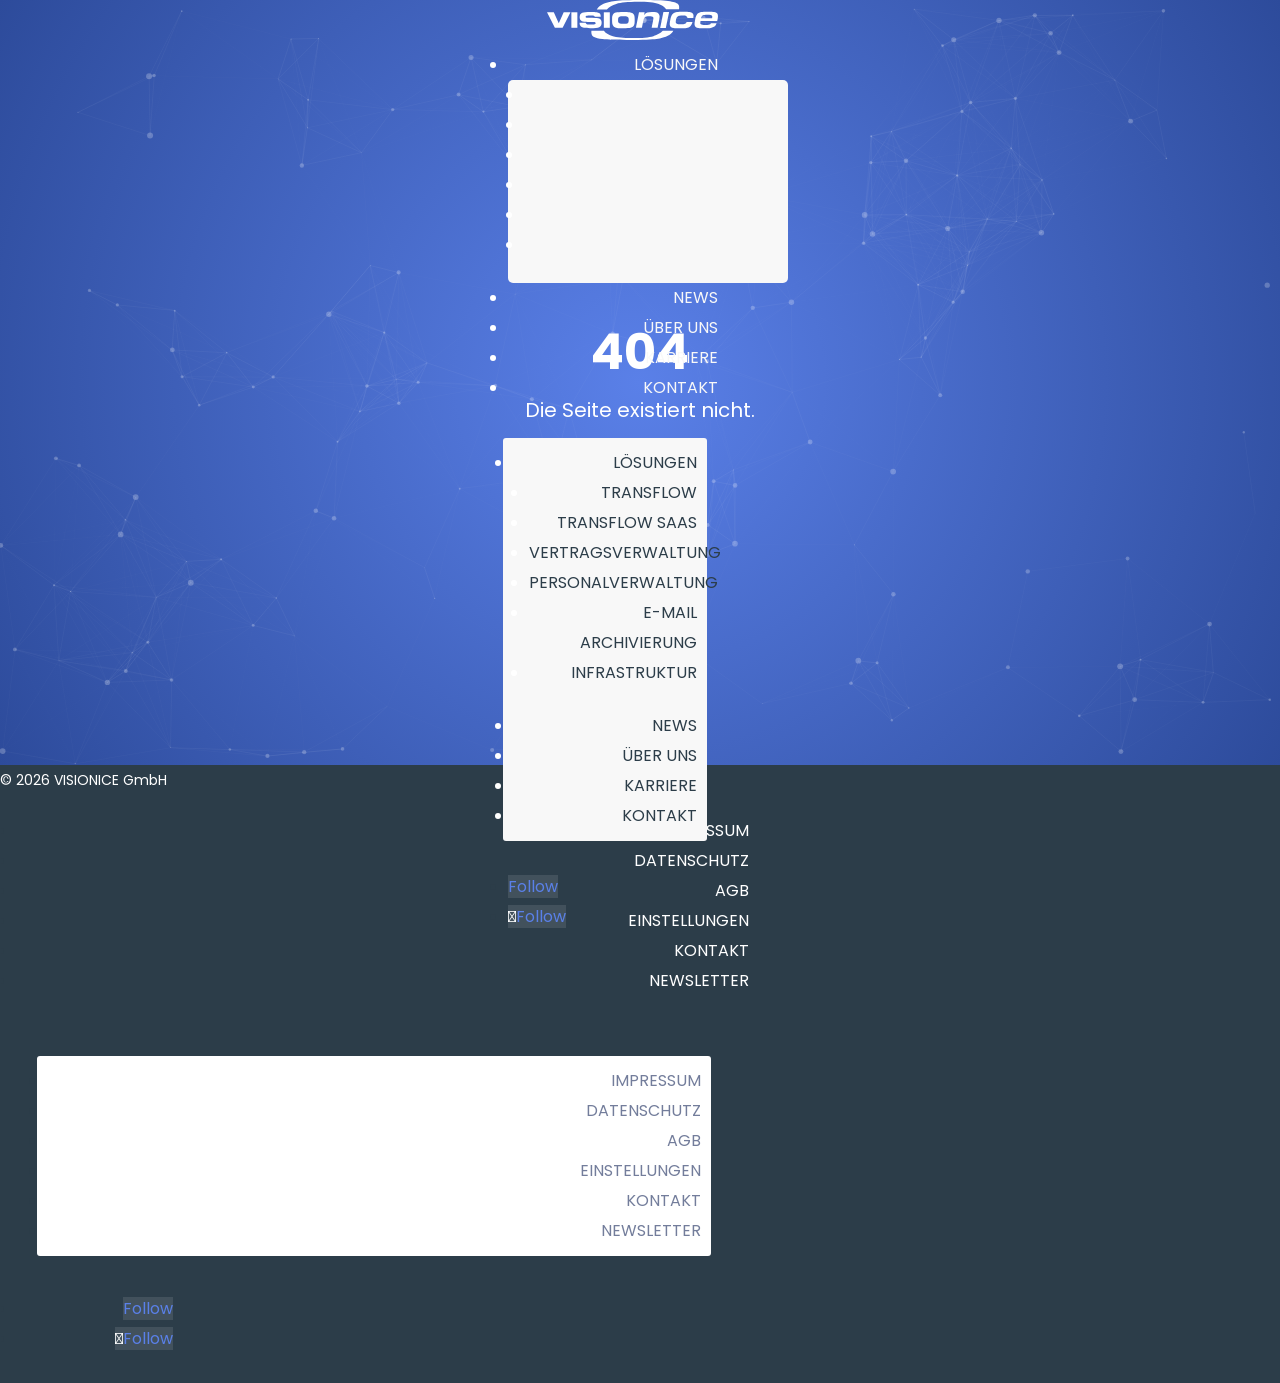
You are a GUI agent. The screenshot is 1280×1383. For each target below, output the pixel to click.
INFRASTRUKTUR (736, 245)
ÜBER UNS (680, 327)
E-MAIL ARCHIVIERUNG (715, 215)
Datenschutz (643, 1110)
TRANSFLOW (747, 95)
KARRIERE (681, 357)
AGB (684, 1140)
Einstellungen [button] (640, 1170)
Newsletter (699, 980)
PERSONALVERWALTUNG (709, 185)
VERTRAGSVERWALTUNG (708, 155)
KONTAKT (680, 387)
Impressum (656, 1080)
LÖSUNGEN (676, 64)
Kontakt (663, 1200)
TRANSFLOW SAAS (728, 125)
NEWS (695, 297)
